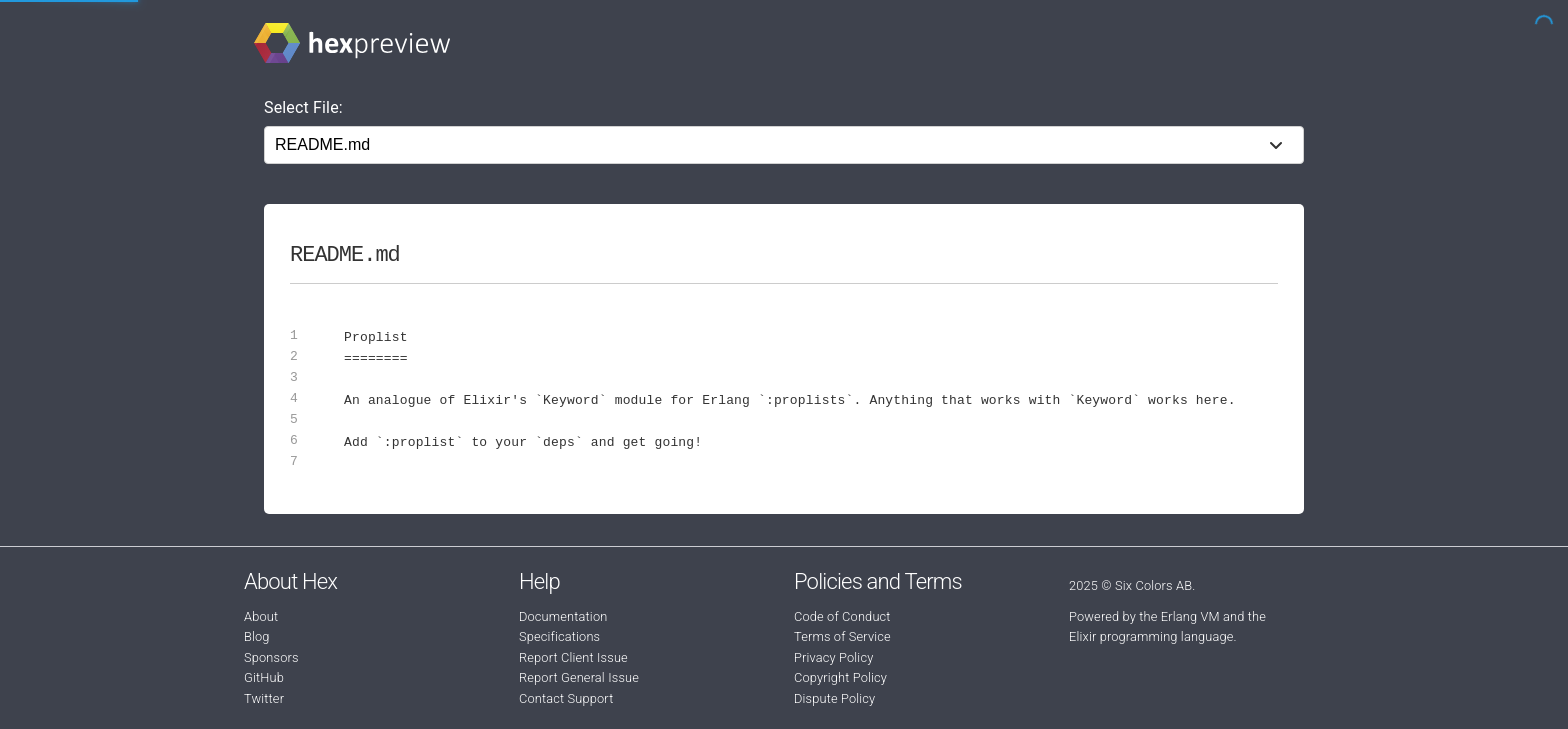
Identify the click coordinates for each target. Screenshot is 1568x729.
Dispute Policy (834, 698)
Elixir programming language (1151, 636)
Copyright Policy (840, 677)
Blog (257, 636)
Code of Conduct (842, 616)
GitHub (264, 677)
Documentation (563, 616)
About (261, 616)
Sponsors (271, 657)
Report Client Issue (573, 657)
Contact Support (566, 698)
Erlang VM (1190, 616)
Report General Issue (579, 677)
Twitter (264, 698)
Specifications (559, 636)
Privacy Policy (833, 657)
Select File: (303, 107)
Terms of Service (842, 636)
